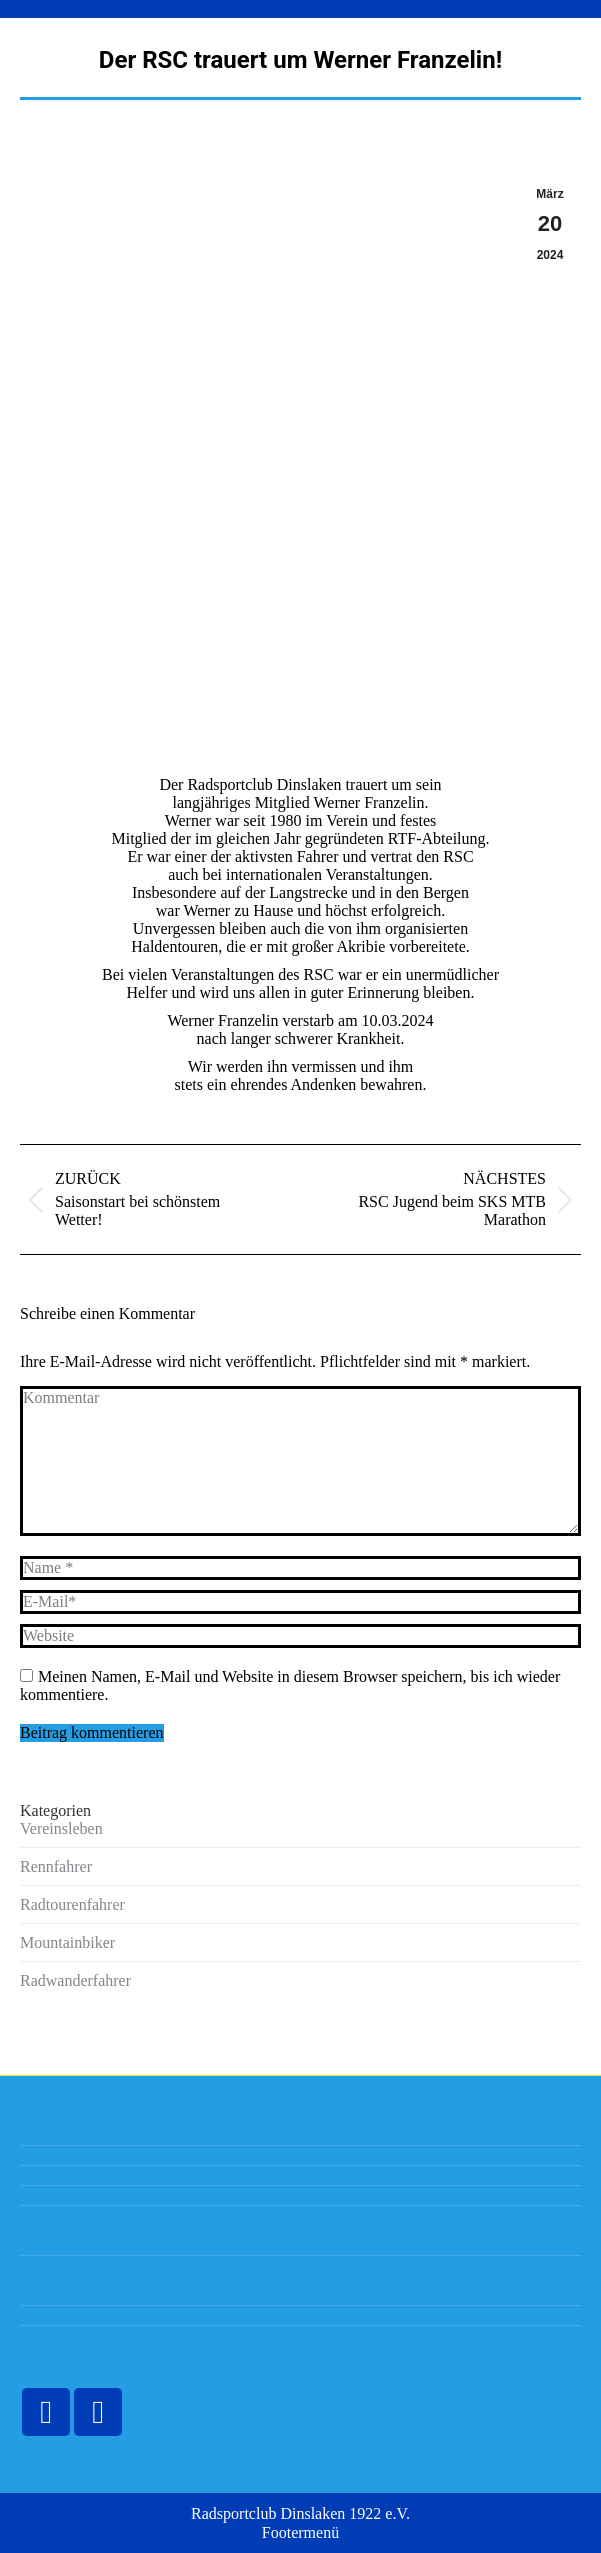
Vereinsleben (61, 1828)
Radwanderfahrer (75, 1980)
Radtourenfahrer (72, 1904)
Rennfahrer (56, 1866)
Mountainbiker (67, 1942)
